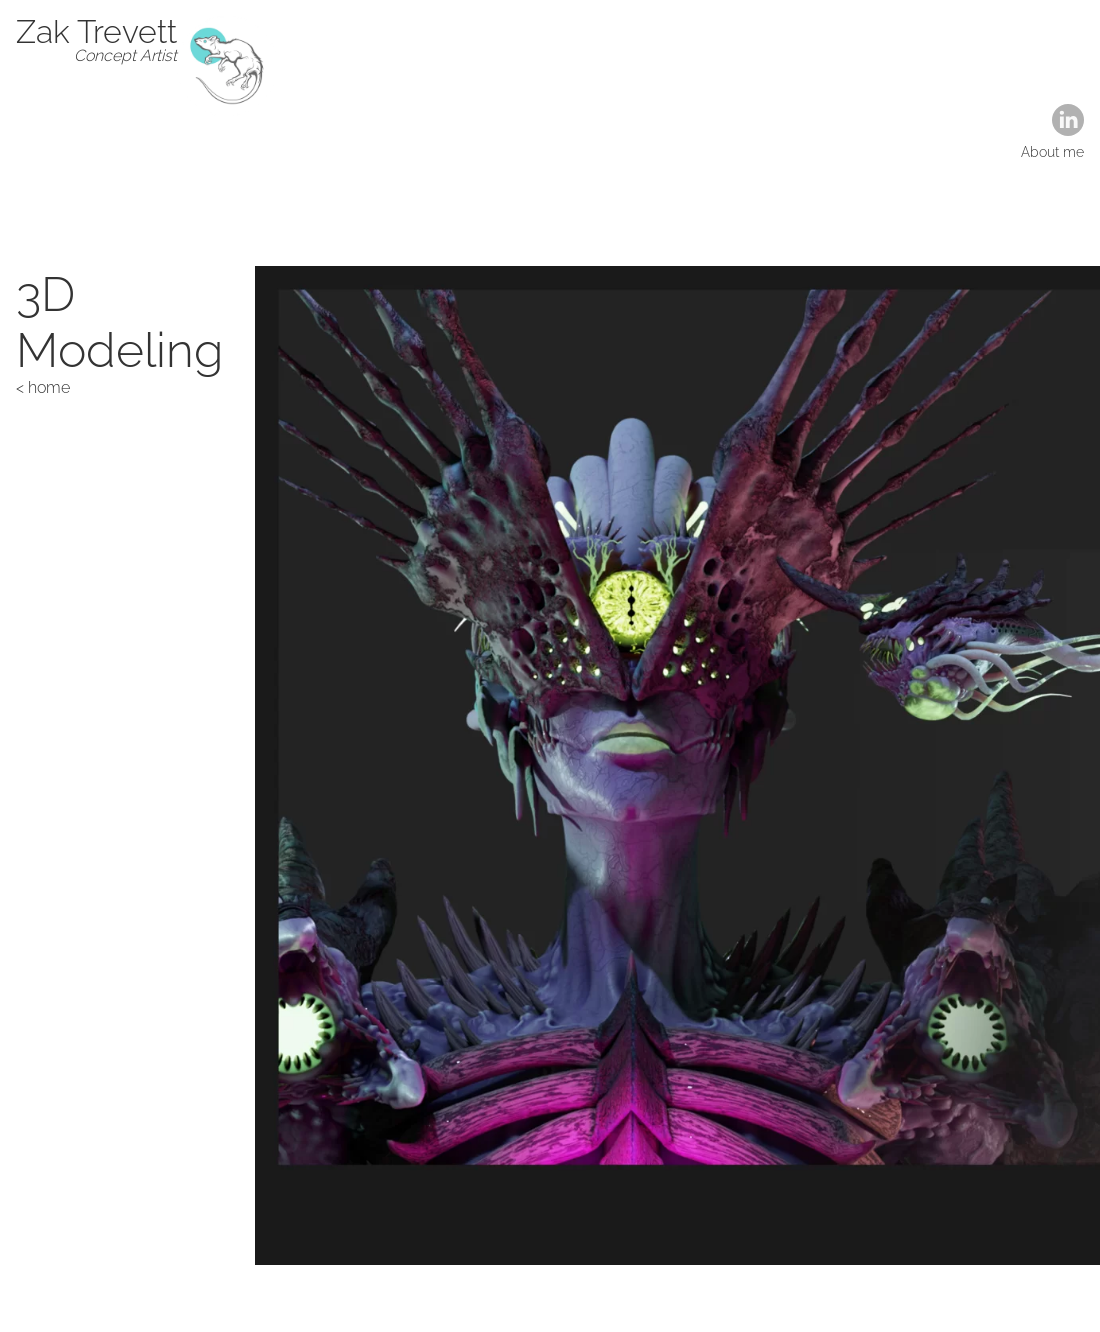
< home (43, 387)
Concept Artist (125, 55)
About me (1052, 152)
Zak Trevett (96, 31)
